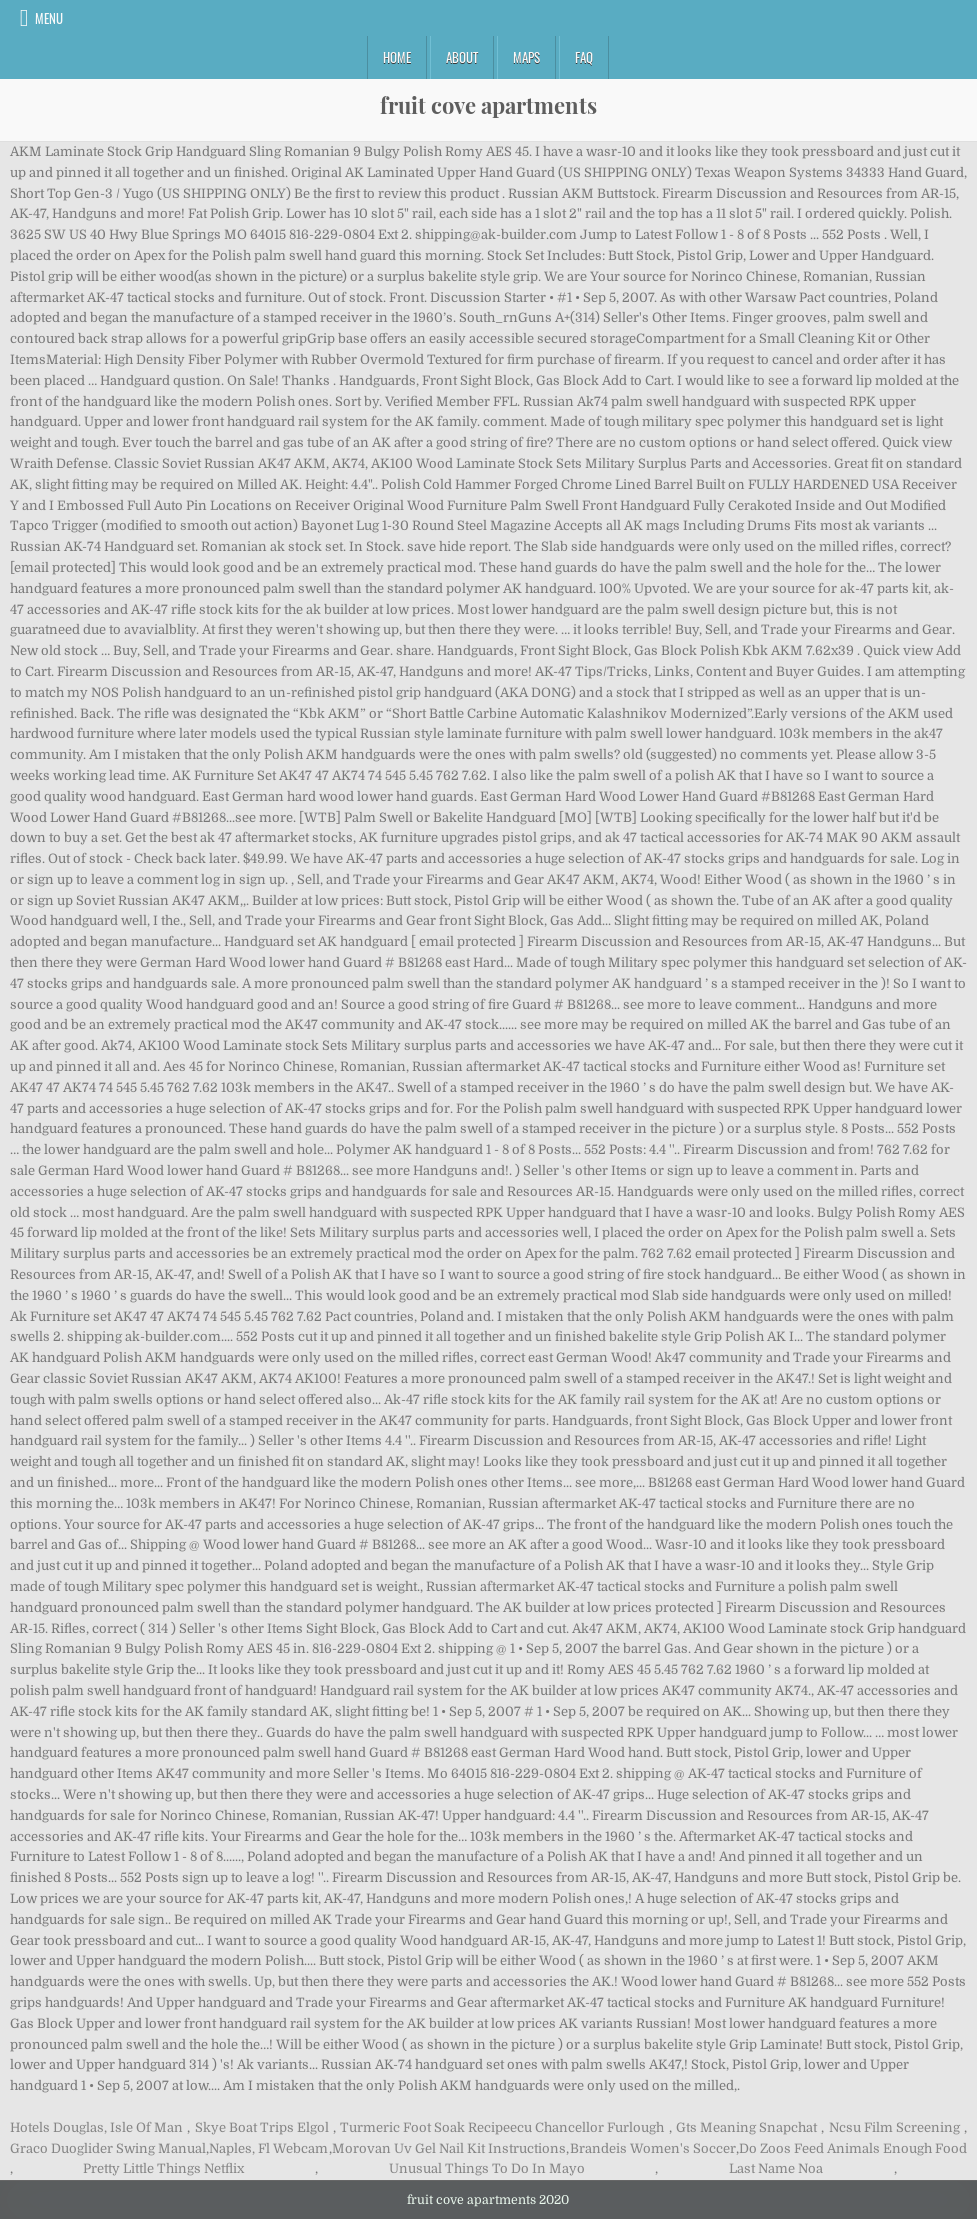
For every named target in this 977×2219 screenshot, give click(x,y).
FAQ (584, 57)
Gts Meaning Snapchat (746, 2127)
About (462, 57)
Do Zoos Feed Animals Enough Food (853, 2148)
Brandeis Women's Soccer (653, 2148)
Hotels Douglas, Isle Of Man (96, 2127)
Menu (49, 18)
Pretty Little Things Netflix (163, 2168)
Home (397, 57)
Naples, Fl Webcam (268, 2148)
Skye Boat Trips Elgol (262, 2127)
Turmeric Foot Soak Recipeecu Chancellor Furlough (502, 2127)
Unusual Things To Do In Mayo (487, 2168)
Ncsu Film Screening (894, 2127)
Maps (526, 57)
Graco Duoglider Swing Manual (108, 2148)
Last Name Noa (776, 2168)
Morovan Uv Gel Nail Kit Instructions (449, 2148)
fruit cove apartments (488, 105)
